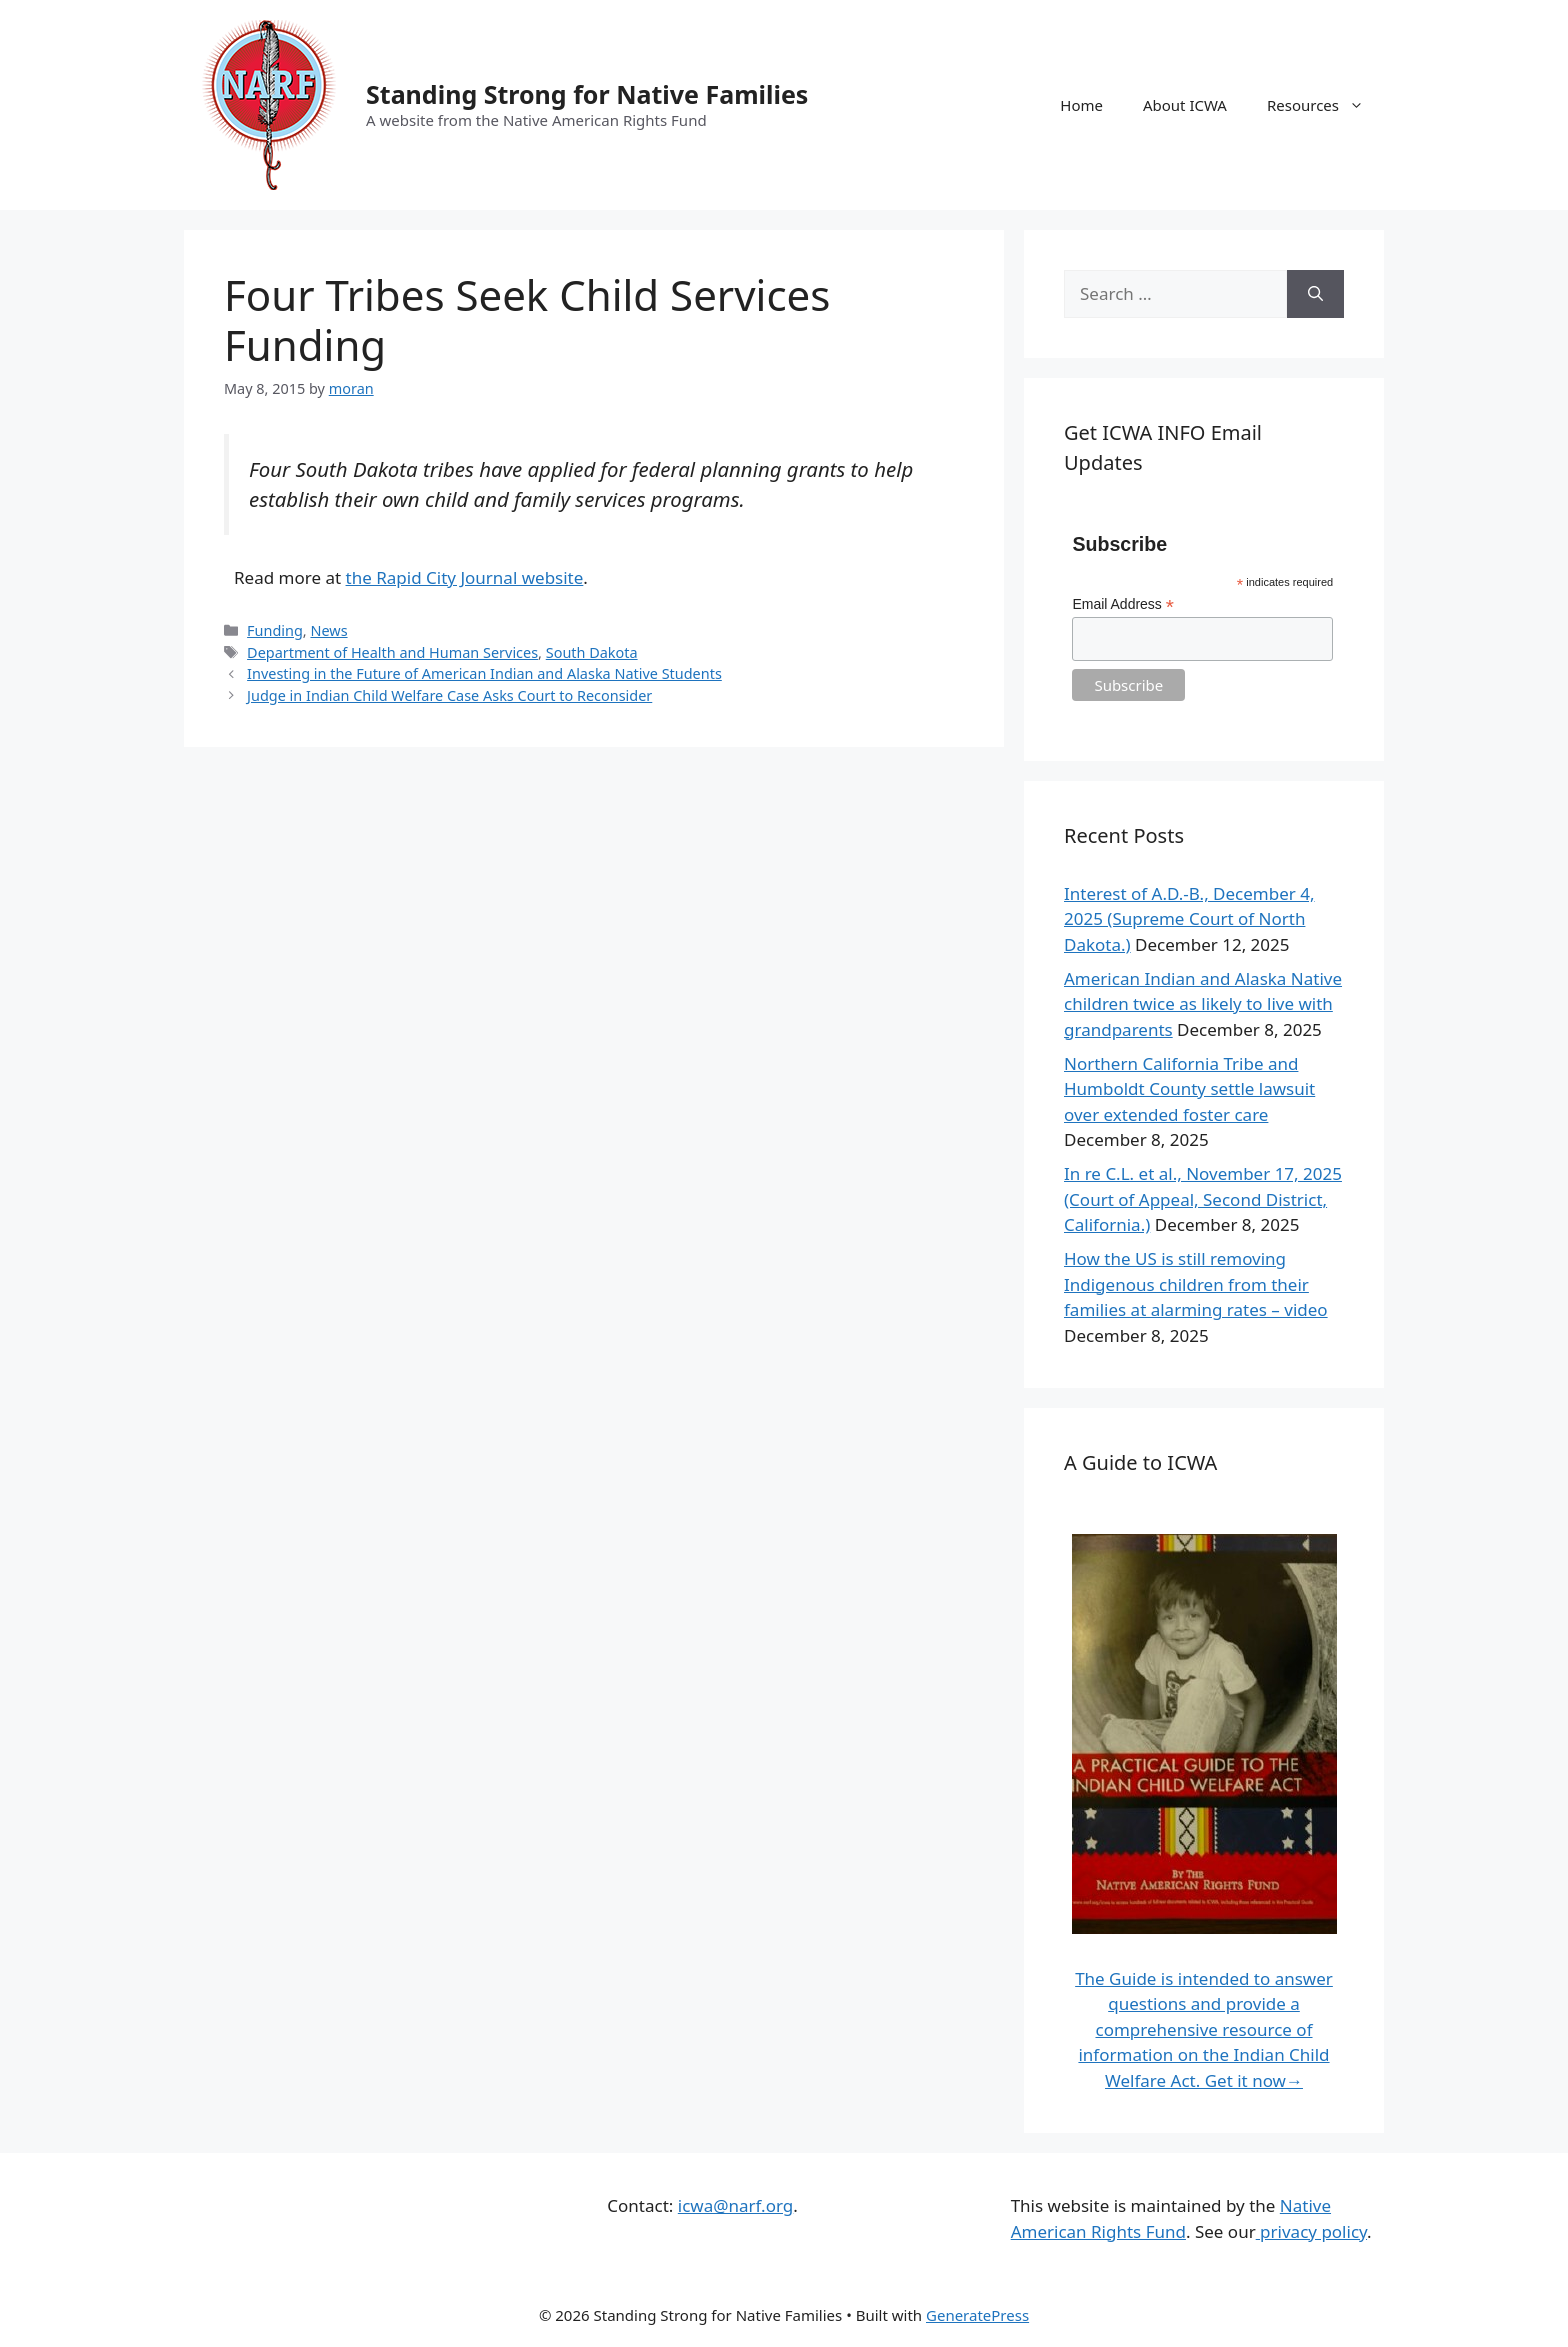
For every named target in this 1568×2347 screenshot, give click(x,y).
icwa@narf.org (735, 2205)
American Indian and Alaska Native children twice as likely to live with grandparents (1203, 1004)
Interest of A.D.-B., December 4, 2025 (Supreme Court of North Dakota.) (1189, 919)
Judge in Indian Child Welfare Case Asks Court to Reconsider (449, 695)
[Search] (1315, 294)
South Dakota (592, 652)
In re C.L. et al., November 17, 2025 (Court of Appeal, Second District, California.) (1203, 1199)
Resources (1325, 105)
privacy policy (1311, 2231)
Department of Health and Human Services (392, 652)
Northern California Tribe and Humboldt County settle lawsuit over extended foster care (1189, 1089)
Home (1081, 105)
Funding (275, 630)
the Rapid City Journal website (465, 577)
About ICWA (1185, 105)
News (328, 630)
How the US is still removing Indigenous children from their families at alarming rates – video (1196, 1284)
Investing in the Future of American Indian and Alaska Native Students (484, 673)
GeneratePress (977, 2315)
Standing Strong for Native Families (587, 94)
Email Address (1123, 604)
